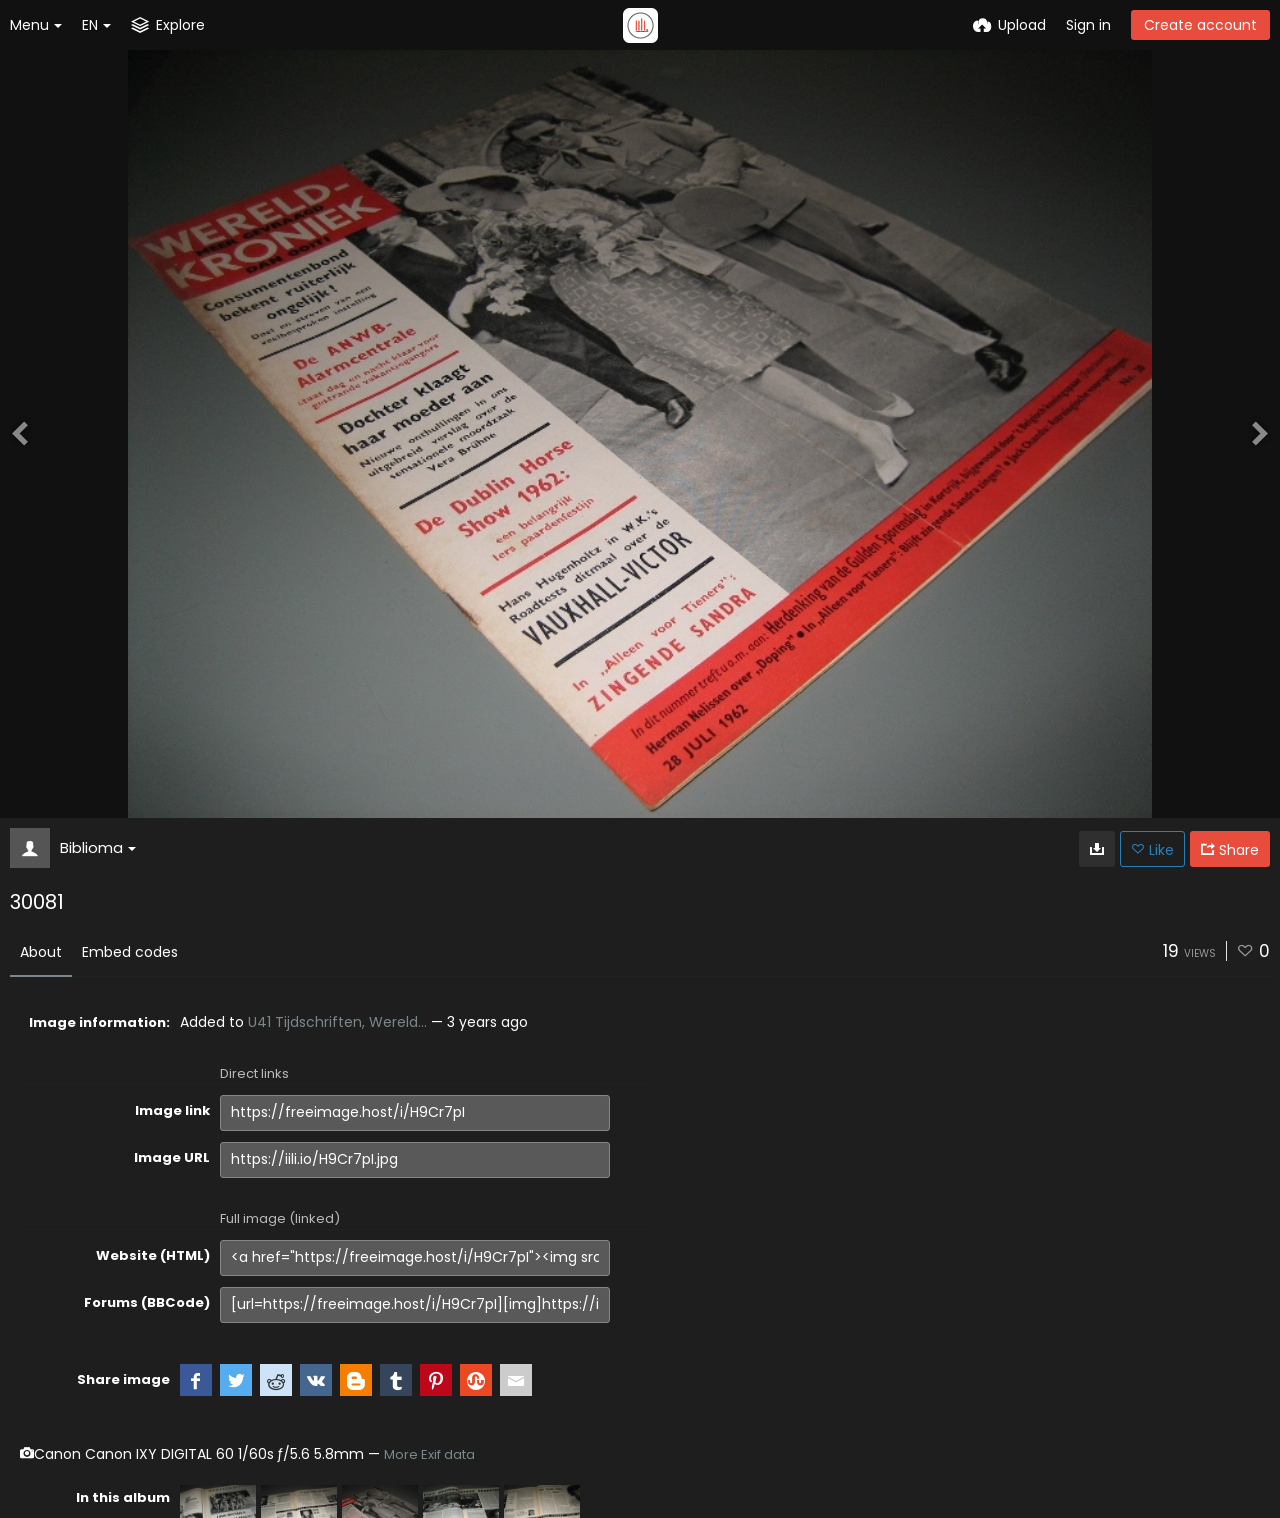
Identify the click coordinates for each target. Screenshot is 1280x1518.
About (41, 952)
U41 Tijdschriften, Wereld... (337, 1022)
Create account (1200, 25)
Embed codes (130, 952)
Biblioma (98, 847)
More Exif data (429, 1454)
